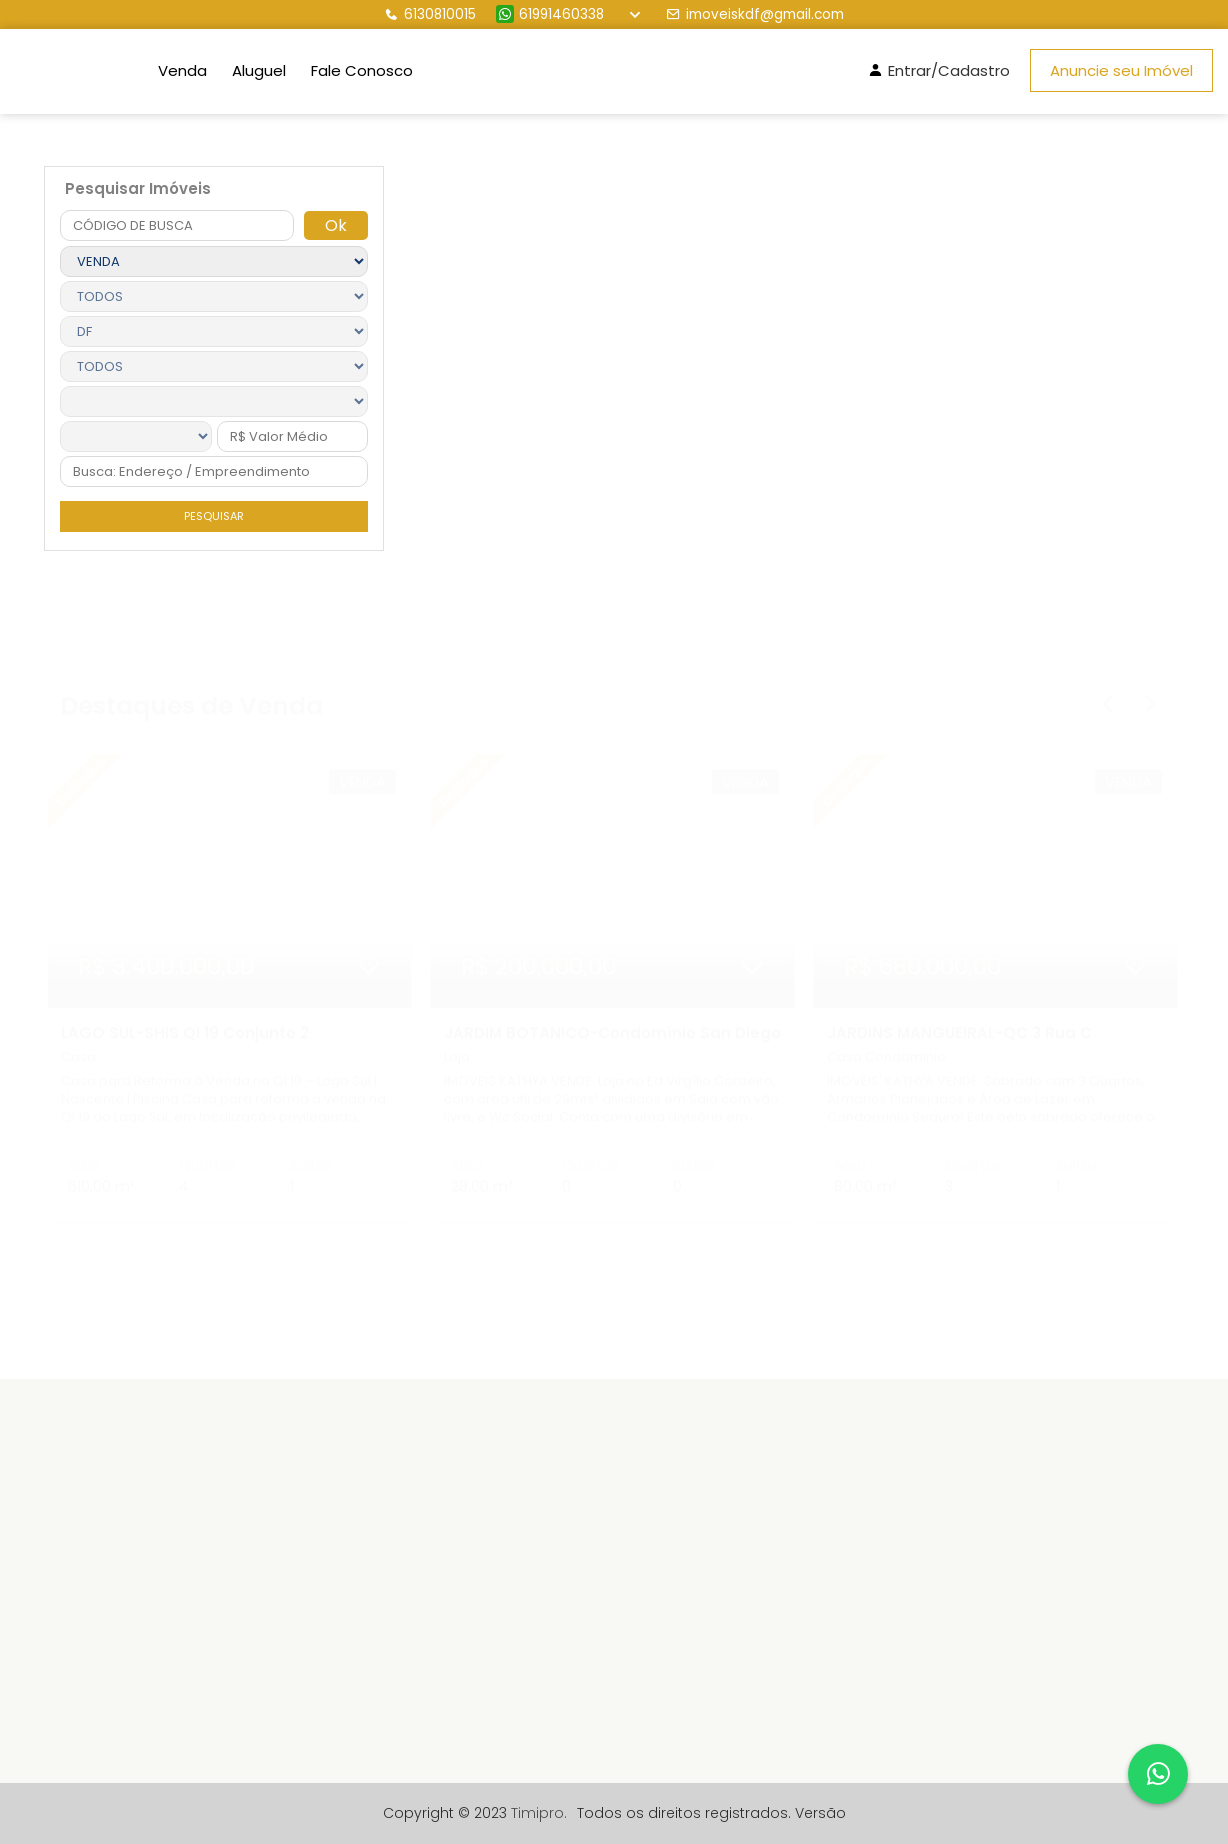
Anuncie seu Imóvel (1121, 70)
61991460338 (550, 14)
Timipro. (539, 1813)
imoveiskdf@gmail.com (755, 14)
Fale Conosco (362, 70)
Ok (336, 225)
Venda (182, 70)
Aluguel (259, 70)
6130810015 (430, 14)
